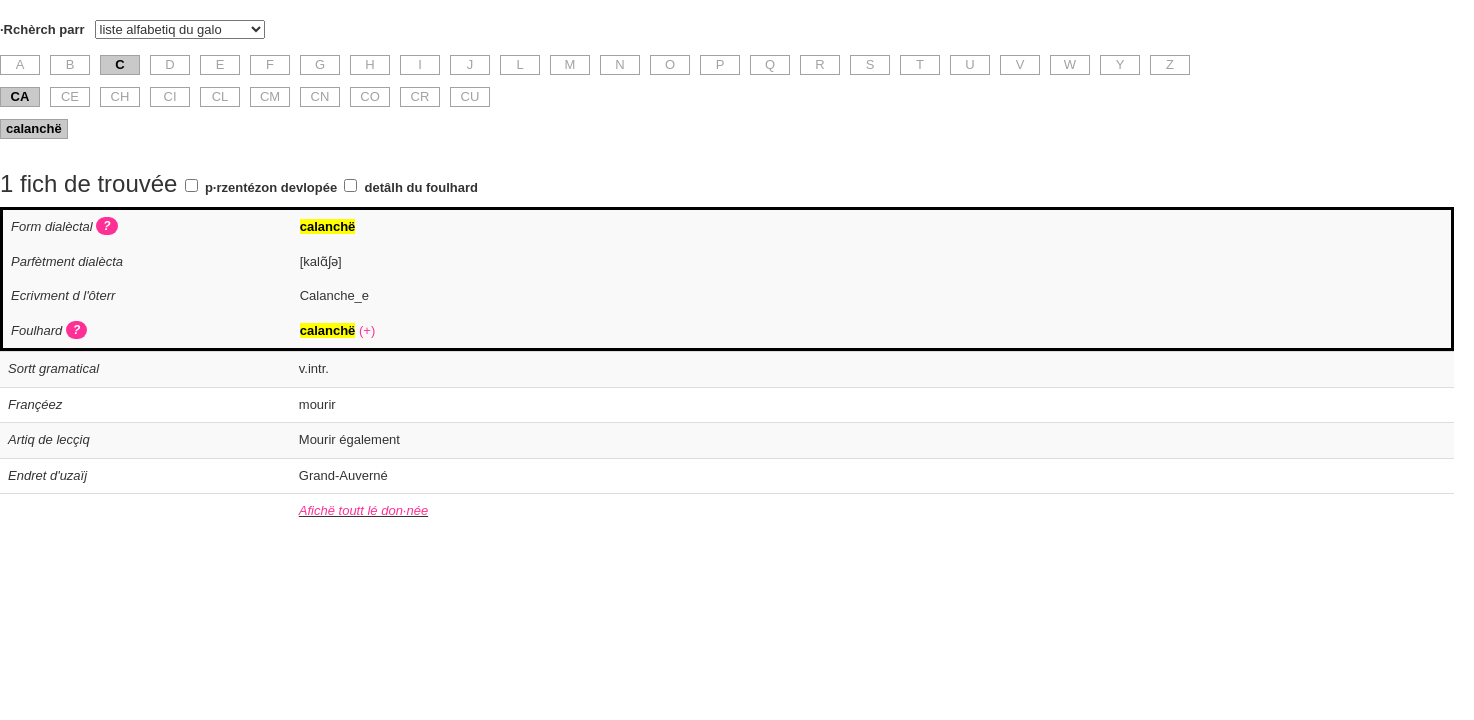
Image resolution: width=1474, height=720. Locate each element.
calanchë (34, 128)
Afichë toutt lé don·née (363, 510)
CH (120, 96)
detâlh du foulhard (421, 187)
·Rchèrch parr (42, 29)
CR (420, 96)
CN (320, 96)
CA (20, 96)
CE (70, 96)
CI (170, 96)
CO (370, 96)
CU (470, 96)
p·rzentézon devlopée (271, 187)
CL (220, 96)
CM (270, 96)
